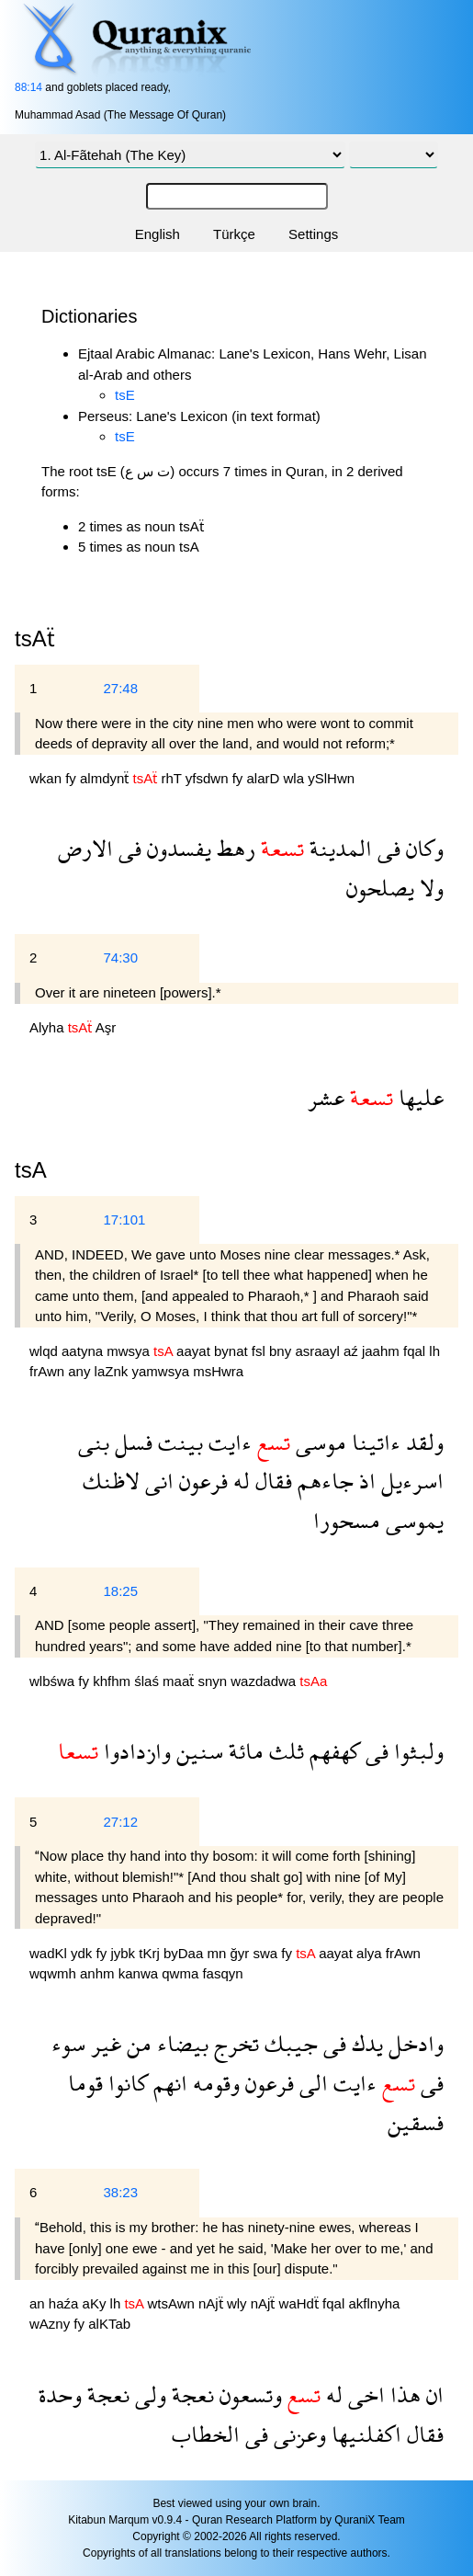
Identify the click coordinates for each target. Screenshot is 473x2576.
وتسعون (248, 2394)
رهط (233, 848)
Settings (313, 234)
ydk (83, 1953)
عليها (418, 1097)
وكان (422, 848)
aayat (195, 1351)
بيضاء (180, 2043)
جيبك (288, 2043)
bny (282, 1351)
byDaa (185, 1953)
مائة (243, 1751)
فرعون (201, 1480)
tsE (125, 395)
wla (296, 778)
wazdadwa (265, 1681)
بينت (177, 1442)
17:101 (124, 1219)
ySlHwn (331, 778)
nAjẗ (212, 2303)
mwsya (130, 1351)
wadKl (50, 1953)
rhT (173, 778)
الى (311, 2083)
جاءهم (323, 1480)
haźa (66, 2303)
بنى (93, 1442)
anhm (99, 1973)
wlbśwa (53, 1681)
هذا (403, 2394)
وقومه (213, 2083)
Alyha (48, 1027)
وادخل (413, 2043)
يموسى (412, 1520)
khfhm (113, 1681)
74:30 (120, 957)
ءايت (227, 1442)
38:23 (120, 2192)
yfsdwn (209, 778)
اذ (365, 1480)
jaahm (382, 1351)
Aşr (106, 1027)
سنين (197, 1751)
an (39, 2303)
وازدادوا (134, 1751)
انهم (167, 2083)
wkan (47, 778)
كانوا (125, 2083)
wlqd (45, 1351)
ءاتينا (373, 1442)
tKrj (151, 1953)
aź (352, 1351)
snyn (214, 1681)
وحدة (60, 2394)
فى (386, 848)
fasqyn (222, 1973)
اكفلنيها (363, 2434)
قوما (85, 2083)
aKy (96, 2303)
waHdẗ (301, 2303)
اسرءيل (410, 1480)
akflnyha (374, 2303)
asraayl (319, 1351)
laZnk (113, 1371)
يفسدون (176, 848)
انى (157, 1480)
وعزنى (297, 2434)
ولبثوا (416, 1751)
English (157, 234)
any (81, 1371)
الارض (85, 848)
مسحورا (346, 1520)
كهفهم (332, 1751)
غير (103, 2043)
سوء (68, 2043)
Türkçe (234, 234)
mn (218, 1953)
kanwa (140, 1973)
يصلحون (380, 887)
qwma (182, 1973)
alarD (265, 778)
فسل (130, 1442)
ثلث (284, 1751)
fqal (416, 1351)
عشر (326, 1097)
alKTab (109, 2323)
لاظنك (111, 1480)
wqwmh (54, 1973)
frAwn (48, 1371)
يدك (364, 2043)
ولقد (422, 1442)
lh (434, 1351)
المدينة (338, 848)
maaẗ (180, 1681)
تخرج (233, 2043)
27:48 (120, 688)
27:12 (120, 1821)
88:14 (28, 87)
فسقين (416, 2122)
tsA (31, 1169)
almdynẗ (106, 778)
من (136, 2043)
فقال (271, 1480)
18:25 (120, 1591)
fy (72, 778)
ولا (429, 887)
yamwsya (162, 1371)
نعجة (190, 2394)
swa (267, 1953)
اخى (364, 2394)
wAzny (51, 2323)
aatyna (84, 1351)
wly (239, 2303)
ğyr (241, 1953)
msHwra (218, 1371)
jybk (124, 1953)
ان (432, 2394)
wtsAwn (172, 2303)
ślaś (148, 1681)
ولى (148, 2394)
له (239, 1480)
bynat (233, 1351)
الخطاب (206, 2434)
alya (371, 1953)
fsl (260, 1351)
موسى (318, 1442)
